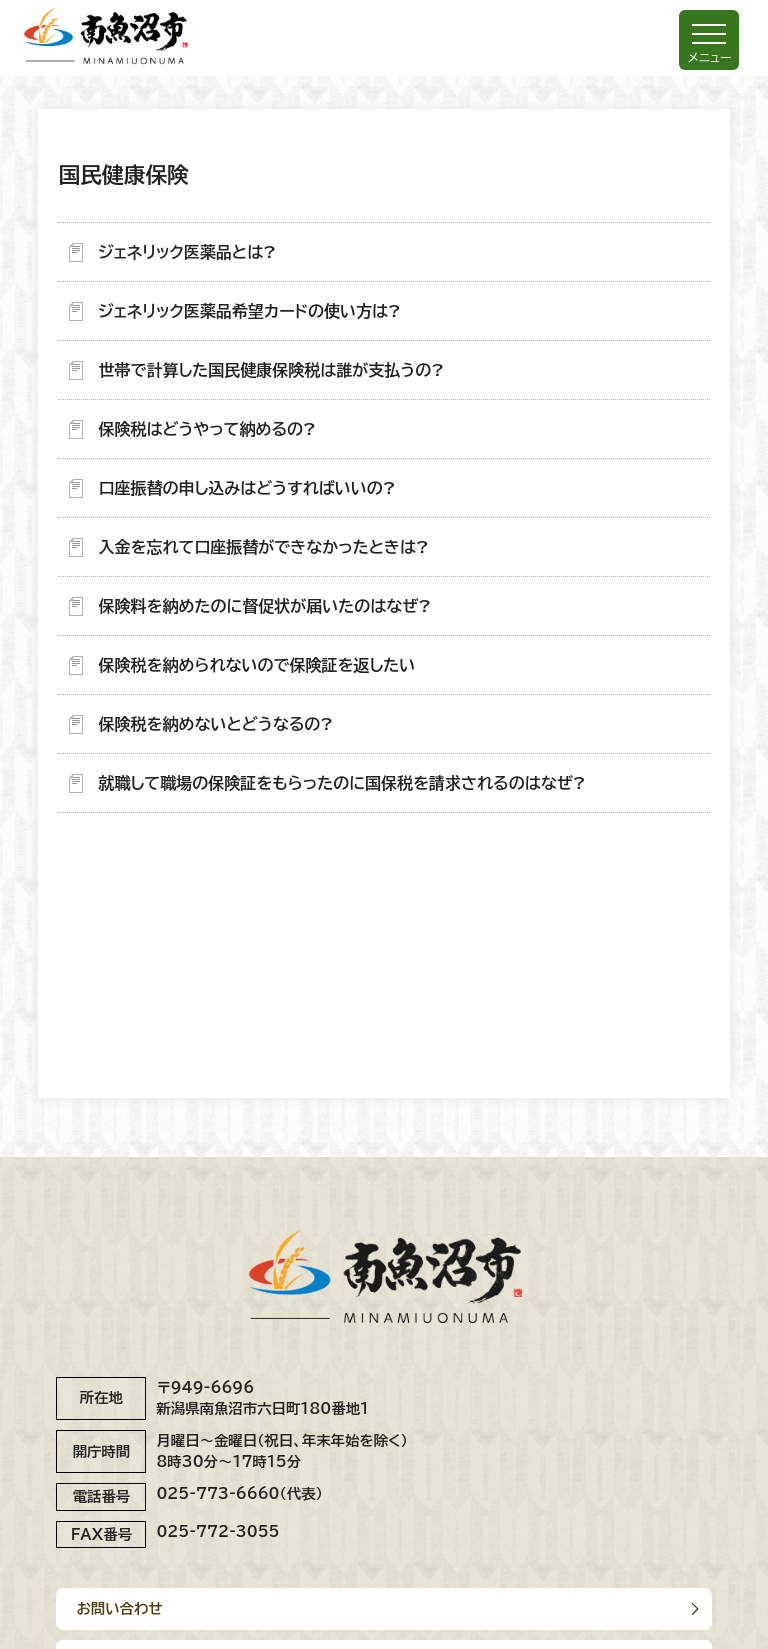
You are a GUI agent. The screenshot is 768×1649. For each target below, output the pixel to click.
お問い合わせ (119, 1608)
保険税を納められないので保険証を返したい (256, 665)
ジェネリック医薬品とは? (187, 252)
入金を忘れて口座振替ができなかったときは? (263, 547)
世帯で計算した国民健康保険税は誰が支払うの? (271, 370)
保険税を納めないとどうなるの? (215, 724)
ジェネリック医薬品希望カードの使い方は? (249, 311)
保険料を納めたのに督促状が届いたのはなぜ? (264, 606)
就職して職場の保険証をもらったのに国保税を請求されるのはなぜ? (341, 783)
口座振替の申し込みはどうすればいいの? (246, 488)
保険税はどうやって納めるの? (206, 429)
